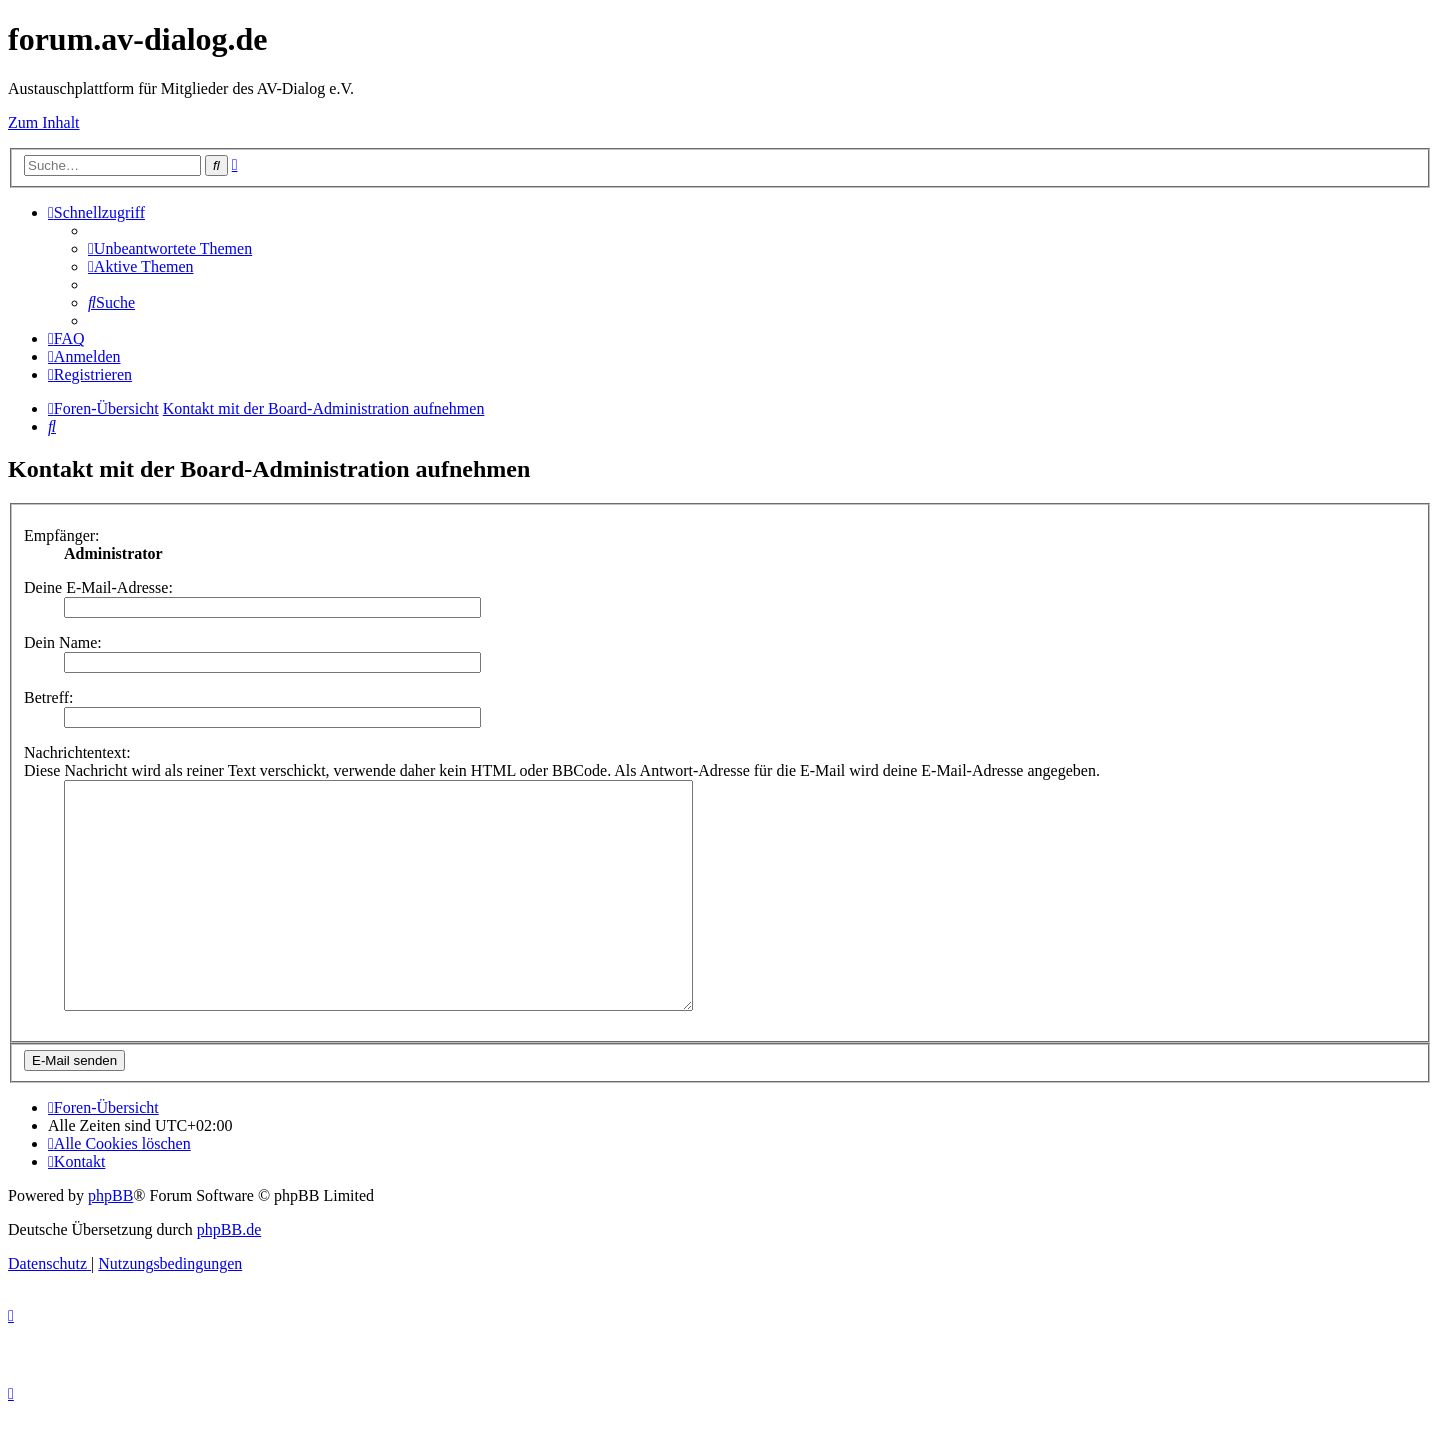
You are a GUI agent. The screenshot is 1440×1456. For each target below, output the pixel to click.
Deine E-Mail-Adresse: (98, 587)
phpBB (110, 1240)
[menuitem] (170, 248)
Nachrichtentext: (77, 752)
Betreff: (48, 697)
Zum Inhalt (44, 122)
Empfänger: (62, 535)
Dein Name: (63, 642)
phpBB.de (229, 1274)
